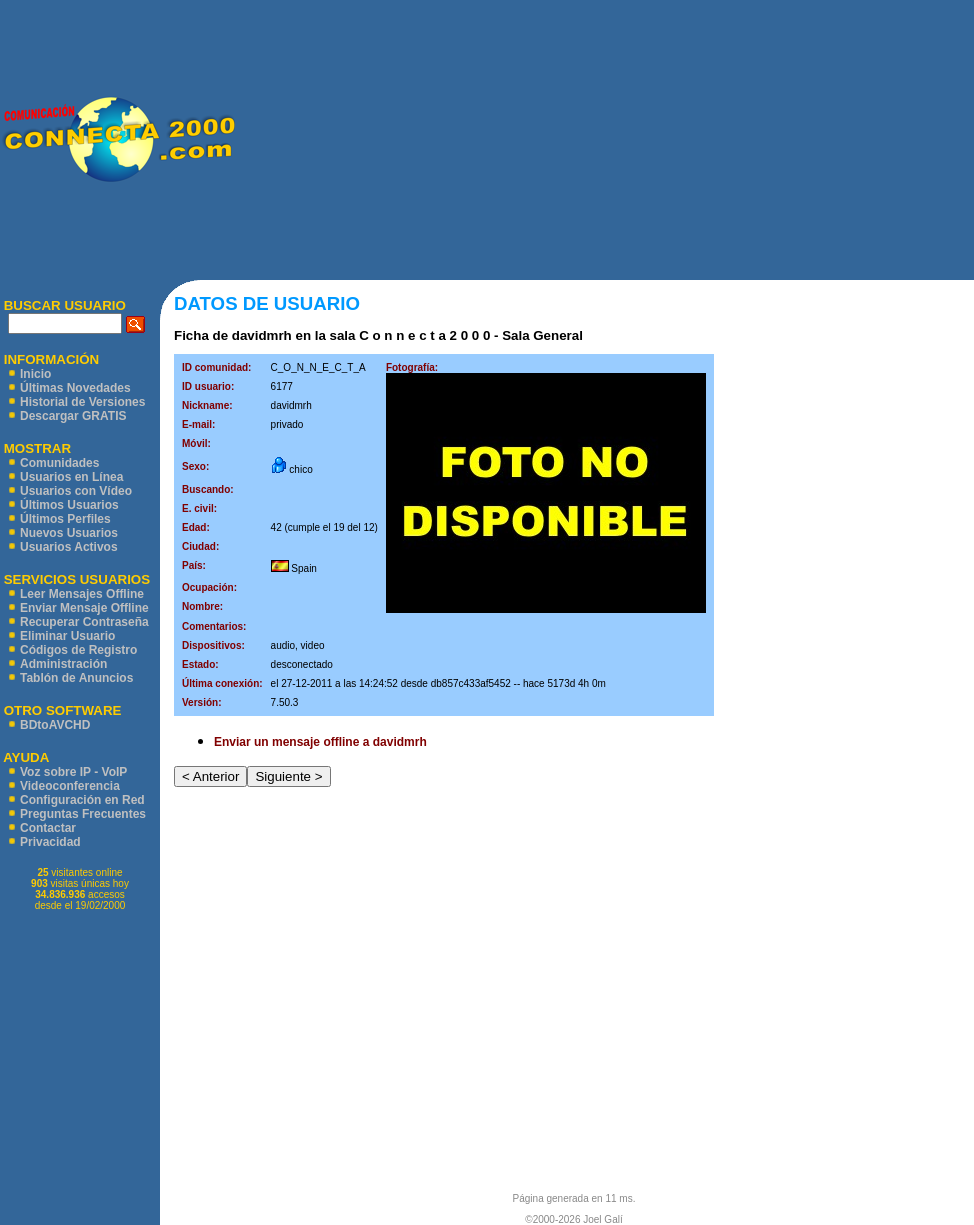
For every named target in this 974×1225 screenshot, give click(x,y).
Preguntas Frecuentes (83, 814)
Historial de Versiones (82, 402)
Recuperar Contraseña (84, 622)
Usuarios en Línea (71, 477)
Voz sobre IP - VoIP (73, 772)
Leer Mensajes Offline (82, 594)
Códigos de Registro (78, 650)
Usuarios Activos (69, 547)
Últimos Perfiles (65, 519)
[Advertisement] (604, 140)
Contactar (48, 828)
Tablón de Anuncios (76, 678)
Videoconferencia (70, 786)
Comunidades (59, 463)
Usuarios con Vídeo (76, 491)
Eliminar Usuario (67, 636)
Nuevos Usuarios (69, 533)
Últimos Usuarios (69, 505)
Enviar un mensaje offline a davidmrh (320, 742)
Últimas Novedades (75, 388)
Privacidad (50, 842)
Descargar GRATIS (73, 416)
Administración (63, 664)
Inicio (35, 374)
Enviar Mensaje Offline (84, 608)
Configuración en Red (82, 800)
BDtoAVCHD (55, 725)
